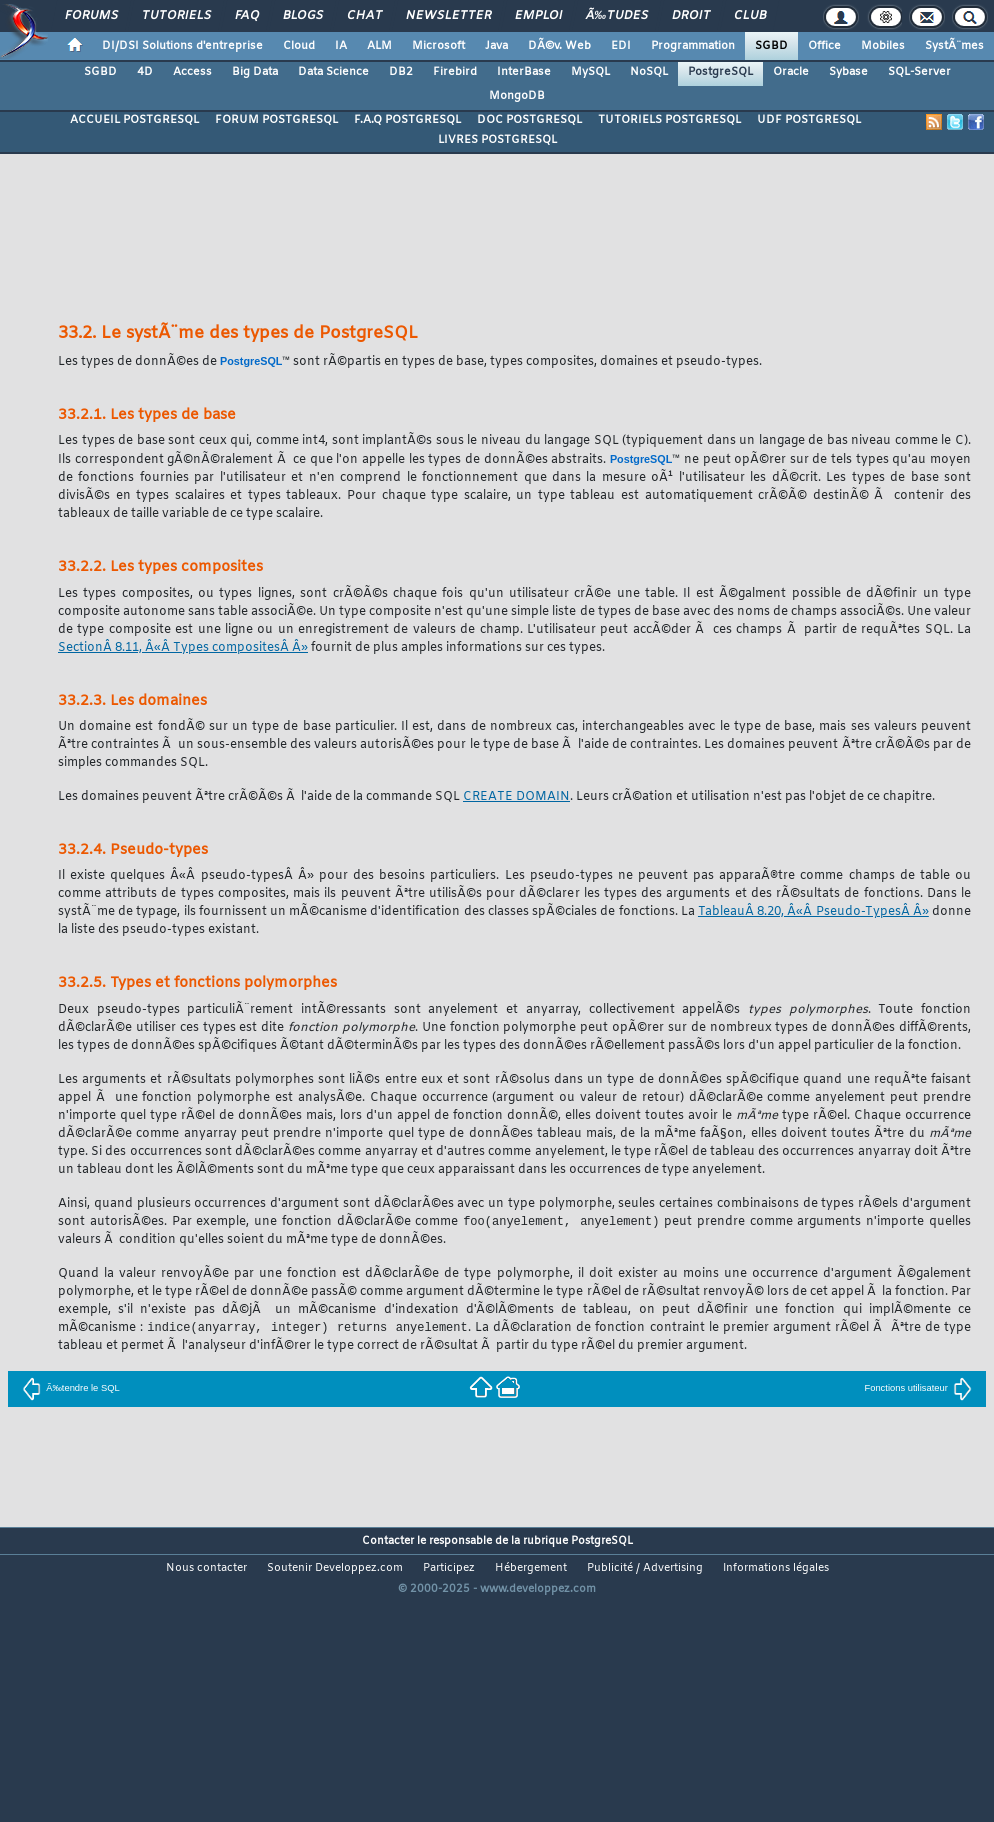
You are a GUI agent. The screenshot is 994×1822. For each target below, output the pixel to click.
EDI (621, 46)
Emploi (538, 16)
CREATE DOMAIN (516, 797)
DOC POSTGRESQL (529, 120)
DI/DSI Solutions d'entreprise (182, 46)
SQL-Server (919, 72)
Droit (691, 16)
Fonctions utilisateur (917, 1390)
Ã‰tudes (617, 16)
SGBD (771, 46)
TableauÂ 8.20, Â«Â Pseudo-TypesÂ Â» (813, 912)
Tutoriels (176, 16)
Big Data (255, 72)
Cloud (299, 46)
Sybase (848, 72)
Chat (364, 16)
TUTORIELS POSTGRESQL (669, 120)
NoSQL (649, 72)
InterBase (524, 72)
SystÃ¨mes (954, 46)
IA (341, 46)
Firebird (455, 72)
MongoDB (517, 96)
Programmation (693, 46)
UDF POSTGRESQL (809, 120)
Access (192, 72)
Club (750, 16)
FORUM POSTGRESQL (276, 120)
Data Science (333, 72)
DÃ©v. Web (559, 46)
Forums (91, 16)
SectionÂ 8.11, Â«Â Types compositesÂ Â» (183, 648)
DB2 (401, 72)
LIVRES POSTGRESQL (497, 140)
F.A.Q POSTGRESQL (407, 120)
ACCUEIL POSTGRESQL (134, 120)
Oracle (791, 72)
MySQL (590, 72)
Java (496, 46)
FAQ (247, 16)
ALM (379, 46)
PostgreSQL (720, 72)
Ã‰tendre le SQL (70, 1390)
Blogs (303, 16)
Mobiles (883, 46)
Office (824, 46)
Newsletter (448, 16)
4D (145, 72)
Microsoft (438, 46)
